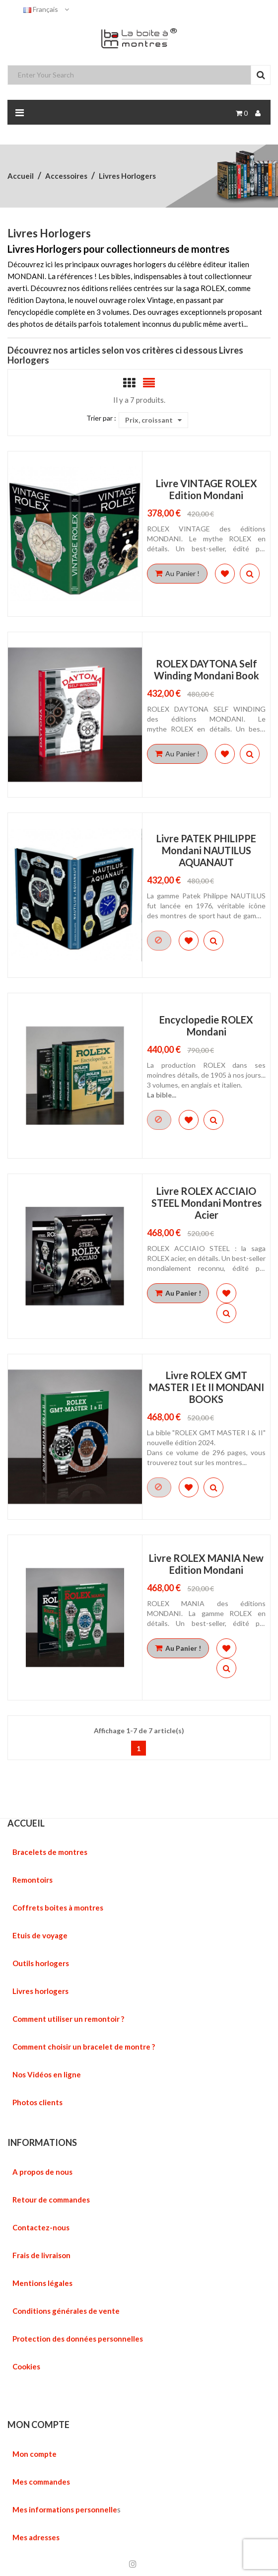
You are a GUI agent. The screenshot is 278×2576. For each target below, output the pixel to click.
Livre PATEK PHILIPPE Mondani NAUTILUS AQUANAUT (206, 850)
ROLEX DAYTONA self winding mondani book (206, 669)
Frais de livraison (41, 2255)
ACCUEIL (26, 1823)
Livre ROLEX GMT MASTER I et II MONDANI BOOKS (206, 1387)
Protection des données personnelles (77, 2338)
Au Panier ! (177, 573)
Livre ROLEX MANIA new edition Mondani (206, 1564)
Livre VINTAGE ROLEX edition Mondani (206, 489)
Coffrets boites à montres (57, 1907)
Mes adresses (36, 2537)
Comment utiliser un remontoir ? (68, 2018)
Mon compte (34, 2453)
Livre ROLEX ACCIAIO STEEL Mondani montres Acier (206, 1203)
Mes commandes (41, 2481)
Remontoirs (32, 1879)
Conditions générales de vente (66, 2310)
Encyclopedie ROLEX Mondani (206, 1025)
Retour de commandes (51, 2199)
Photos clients (37, 2102)
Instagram (132, 2564)
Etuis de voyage (40, 1935)
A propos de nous (42, 2171)
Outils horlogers (40, 1963)
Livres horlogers (40, 1991)
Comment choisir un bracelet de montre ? (83, 2046)
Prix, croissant (153, 420)
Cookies (26, 2366)
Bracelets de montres (49, 1851)
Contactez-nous (41, 2227)
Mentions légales (42, 2283)
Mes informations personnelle (64, 2509)
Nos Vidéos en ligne (46, 2074)
